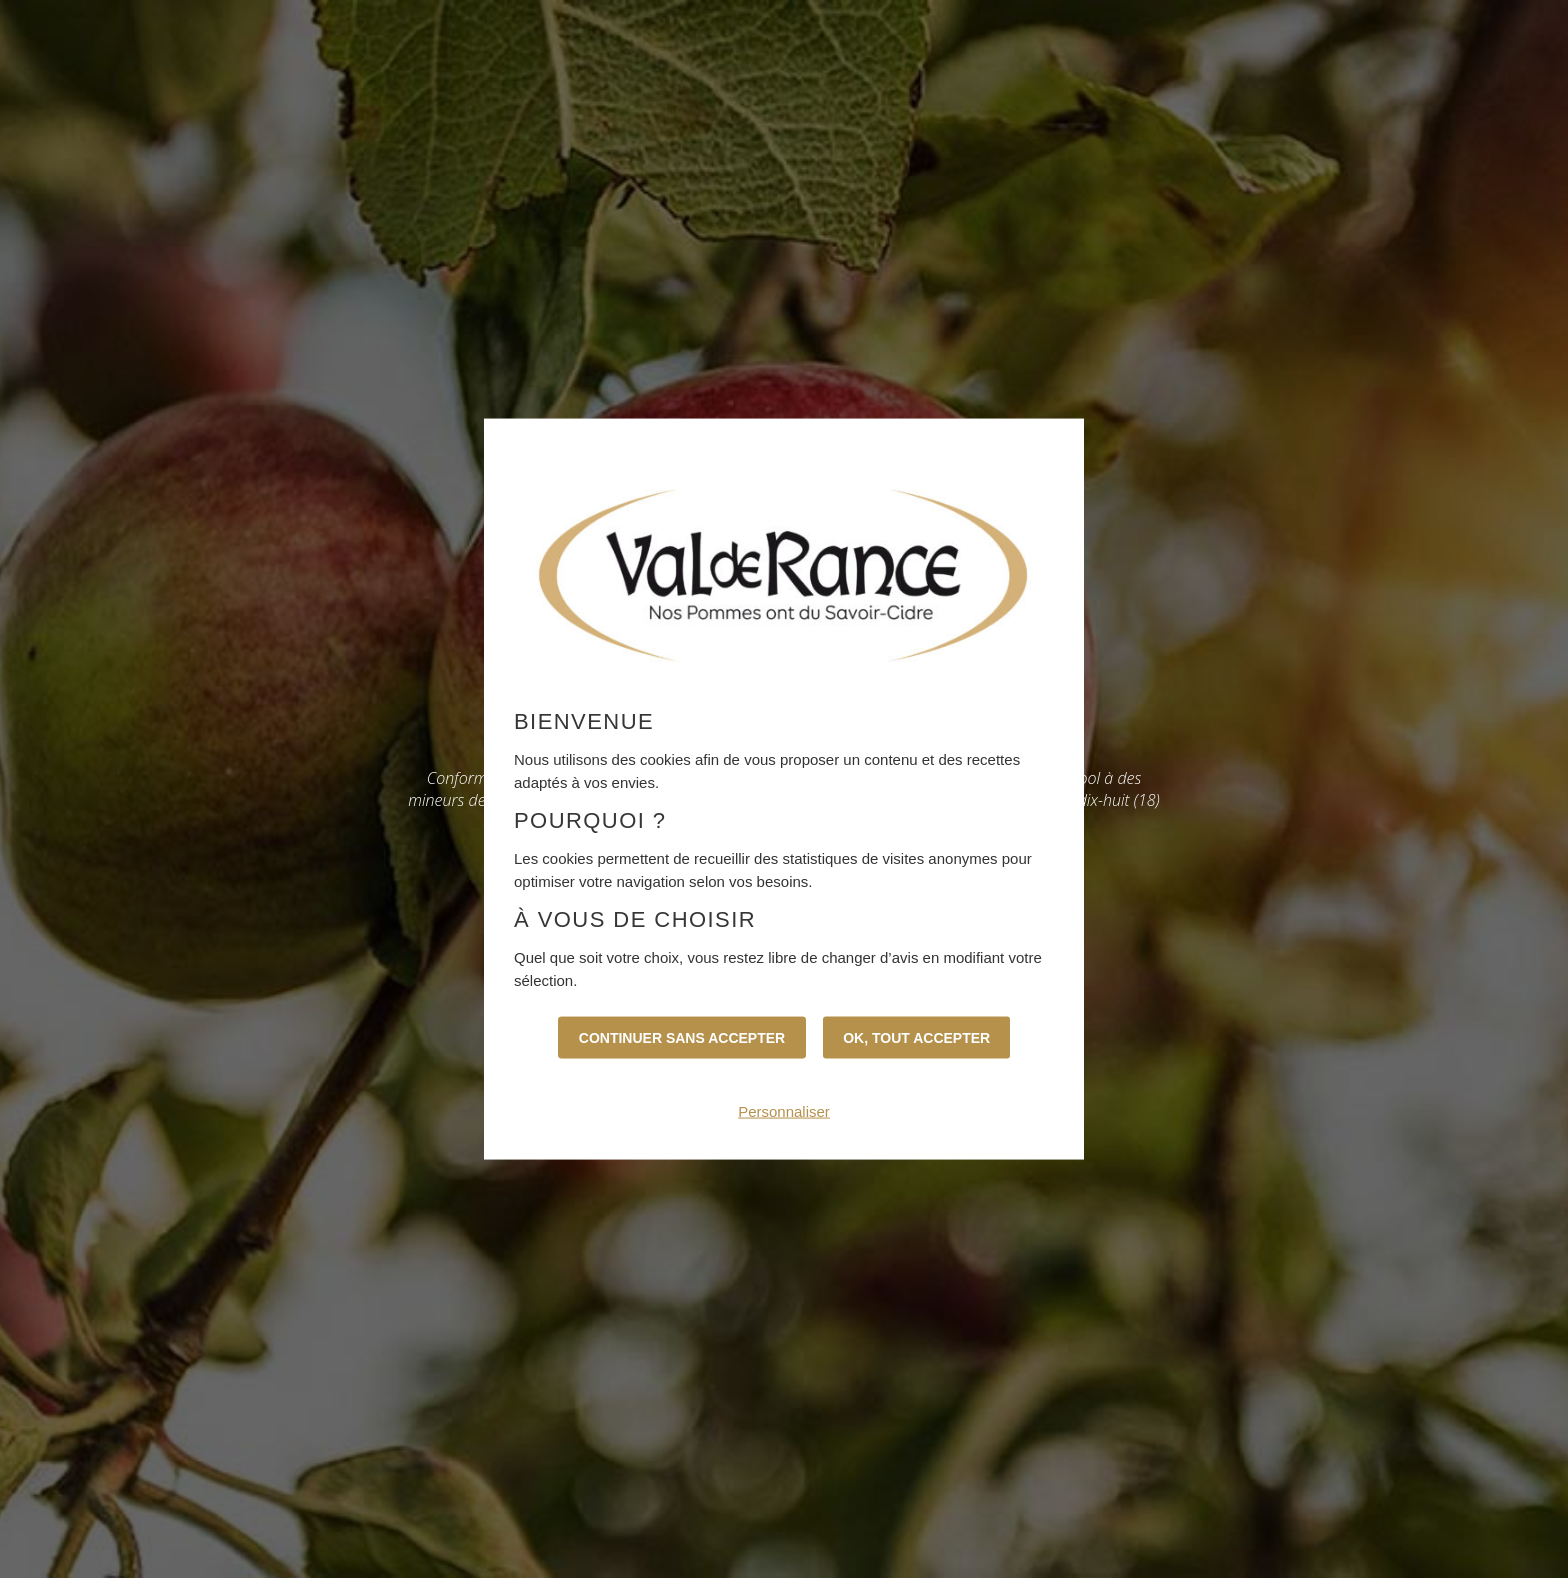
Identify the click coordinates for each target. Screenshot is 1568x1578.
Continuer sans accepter (682, 1037)
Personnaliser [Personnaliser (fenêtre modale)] (784, 1110)
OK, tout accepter (916, 1037)
